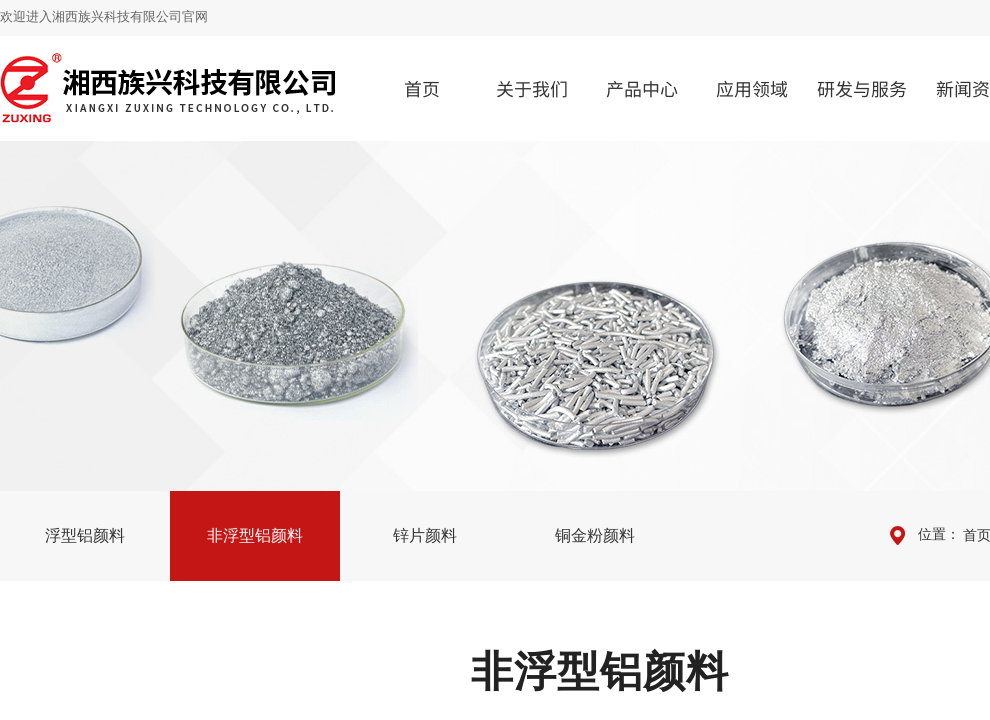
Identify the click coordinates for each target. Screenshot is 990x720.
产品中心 (642, 88)
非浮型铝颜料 (255, 535)
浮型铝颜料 (85, 535)
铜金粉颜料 (595, 535)
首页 (422, 88)
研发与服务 (862, 88)
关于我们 (532, 88)
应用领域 (752, 88)
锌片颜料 (425, 535)
